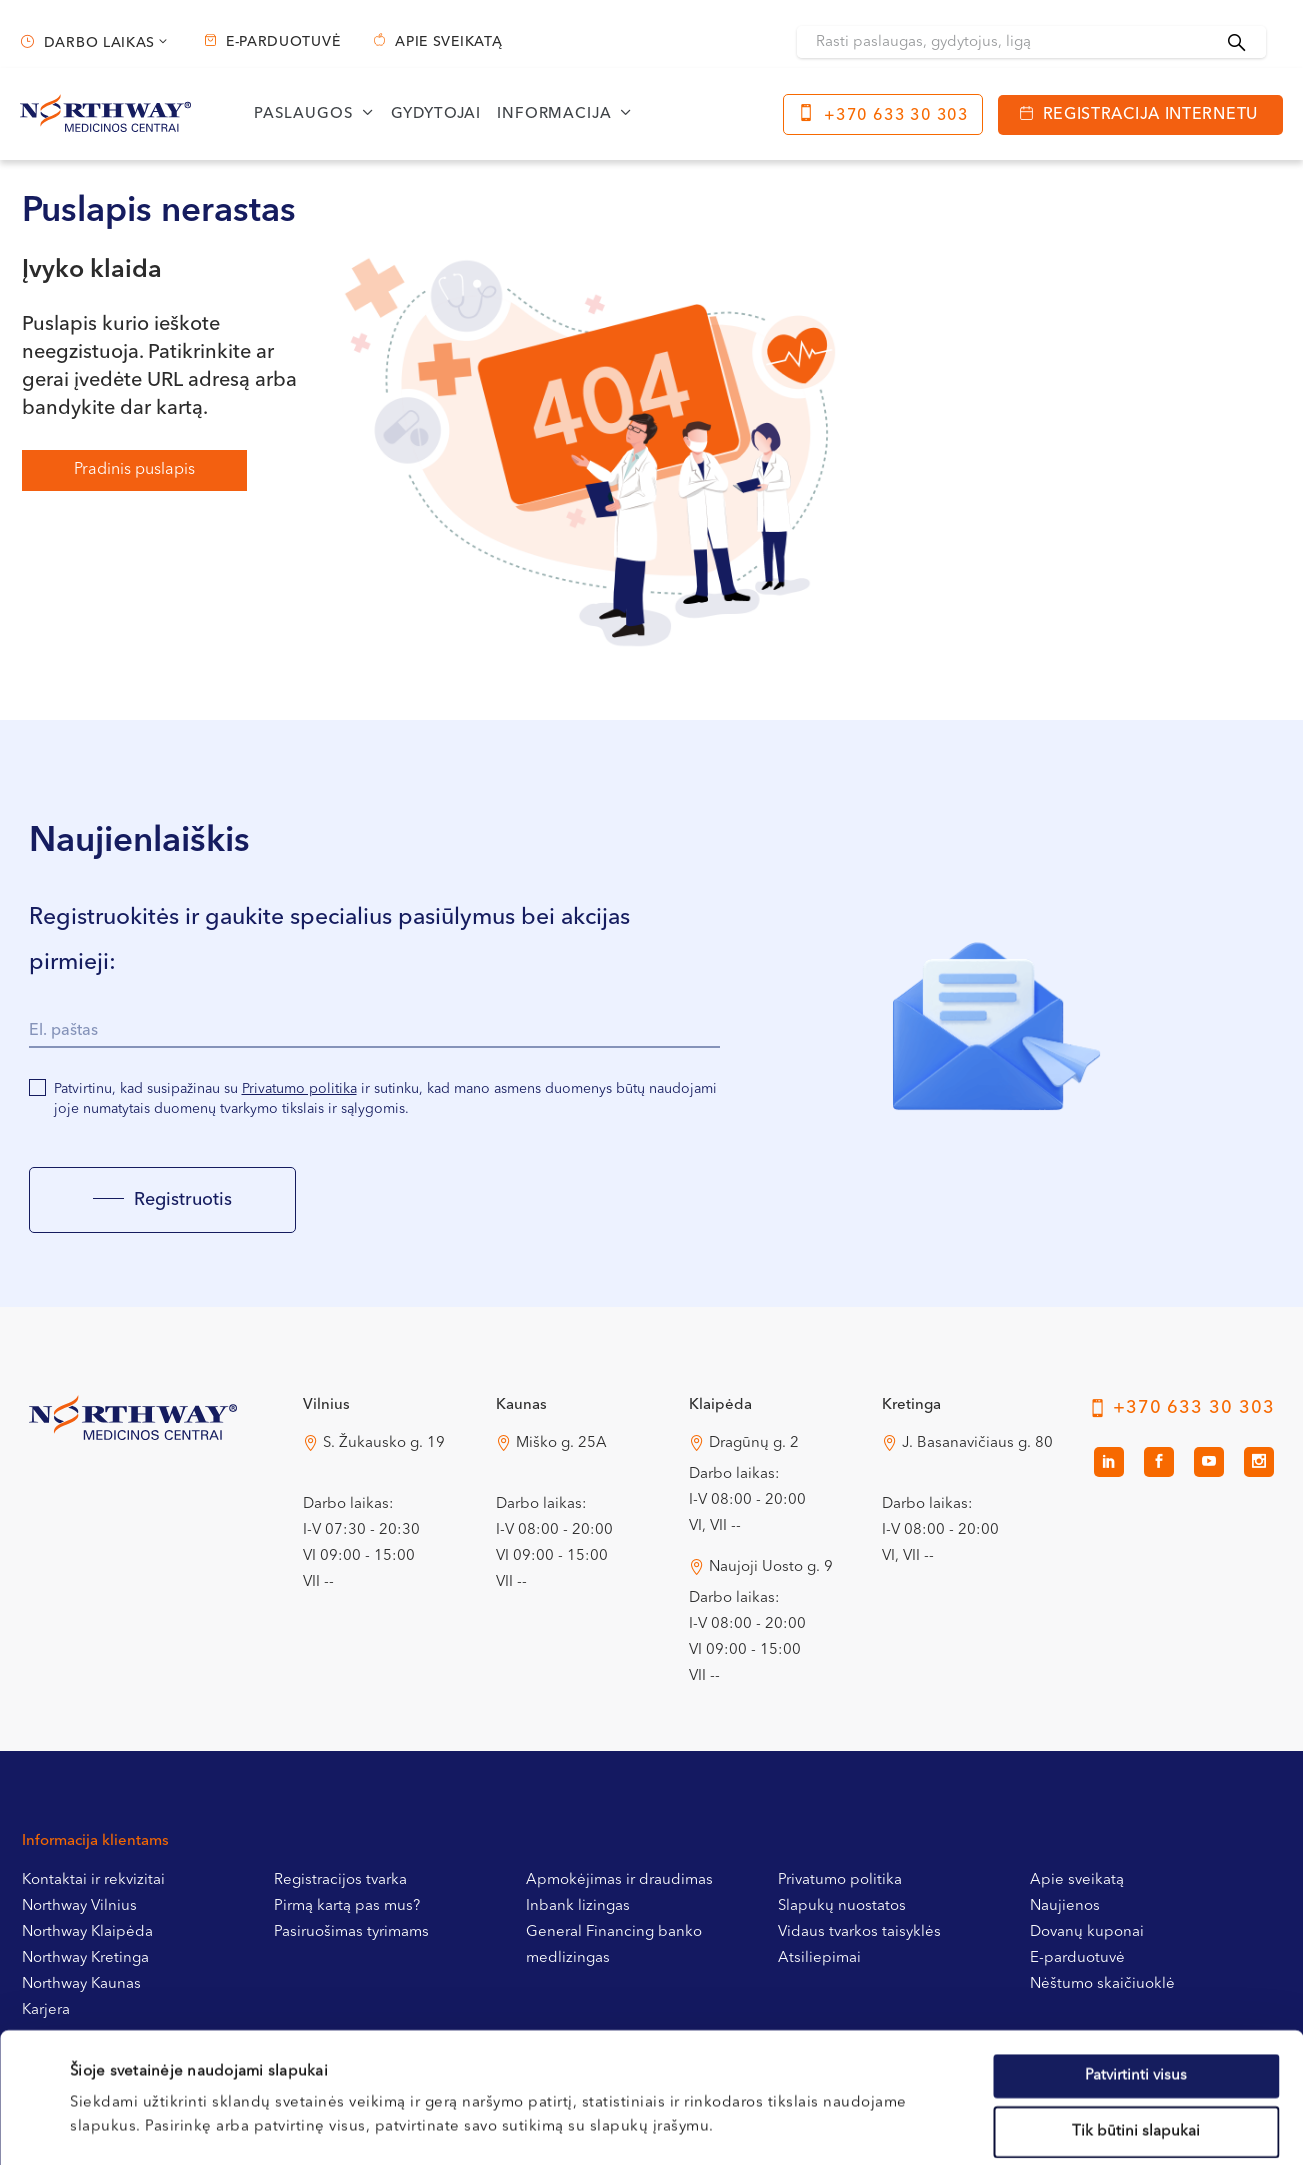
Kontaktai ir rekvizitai (93, 1880)
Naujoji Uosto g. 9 (771, 1567)
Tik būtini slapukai (1136, 2001)
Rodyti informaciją (822, 2125)
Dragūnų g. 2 (754, 1443)
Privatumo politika (299, 1089)
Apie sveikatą (448, 42)
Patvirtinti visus (1136, 1945)
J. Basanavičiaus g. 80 (977, 1443)
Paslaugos (304, 114)
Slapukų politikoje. (506, 2044)
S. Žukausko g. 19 (384, 1443)
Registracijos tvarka (340, 1880)
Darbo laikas (99, 43)
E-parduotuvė (283, 42)
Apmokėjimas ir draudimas (619, 1880)
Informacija (554, 114)
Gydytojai (436, 114)
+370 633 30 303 (896, 116)
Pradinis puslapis (134, 470)
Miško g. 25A (561, 1443)
